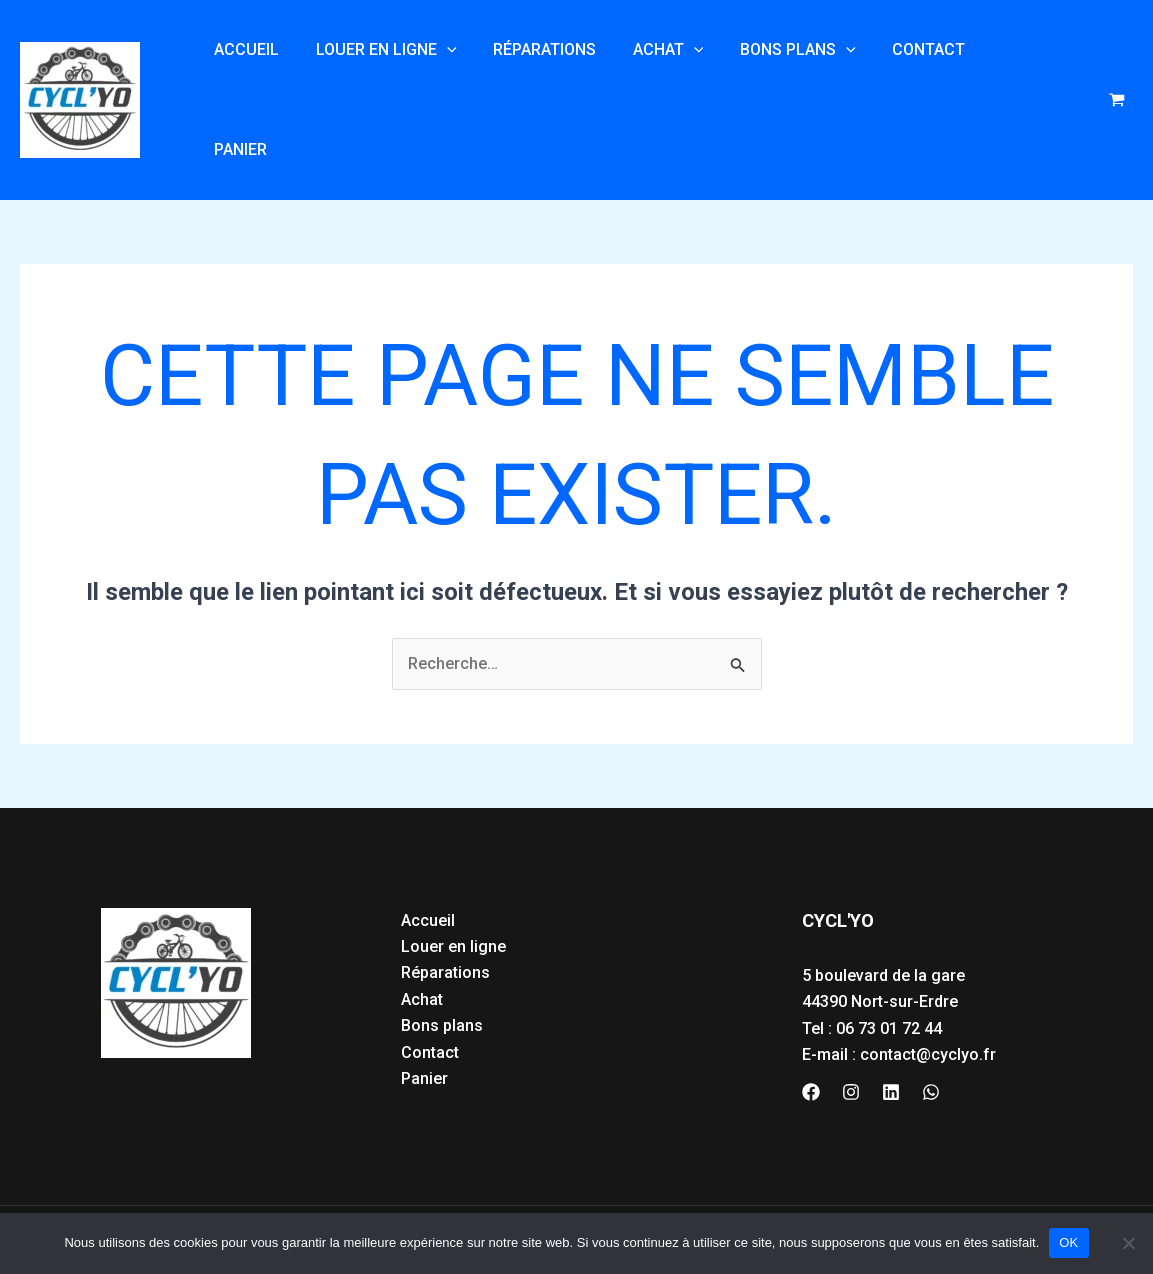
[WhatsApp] (931, 1040)
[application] (440, 74)
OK (1068, 1242)
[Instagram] (851, 1040)
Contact (903, 73)
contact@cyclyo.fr (928, 1002)
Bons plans (777, 74)
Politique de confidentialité (352, 1201)
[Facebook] (811, 1040)
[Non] (1128, 1243)
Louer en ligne (379, 74)
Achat (652, 74)
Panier (998, 73)
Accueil (244, 73)
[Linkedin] (891, 1040)
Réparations (533, 73)
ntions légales (194, 1201)
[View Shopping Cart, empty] (1116, 74)
